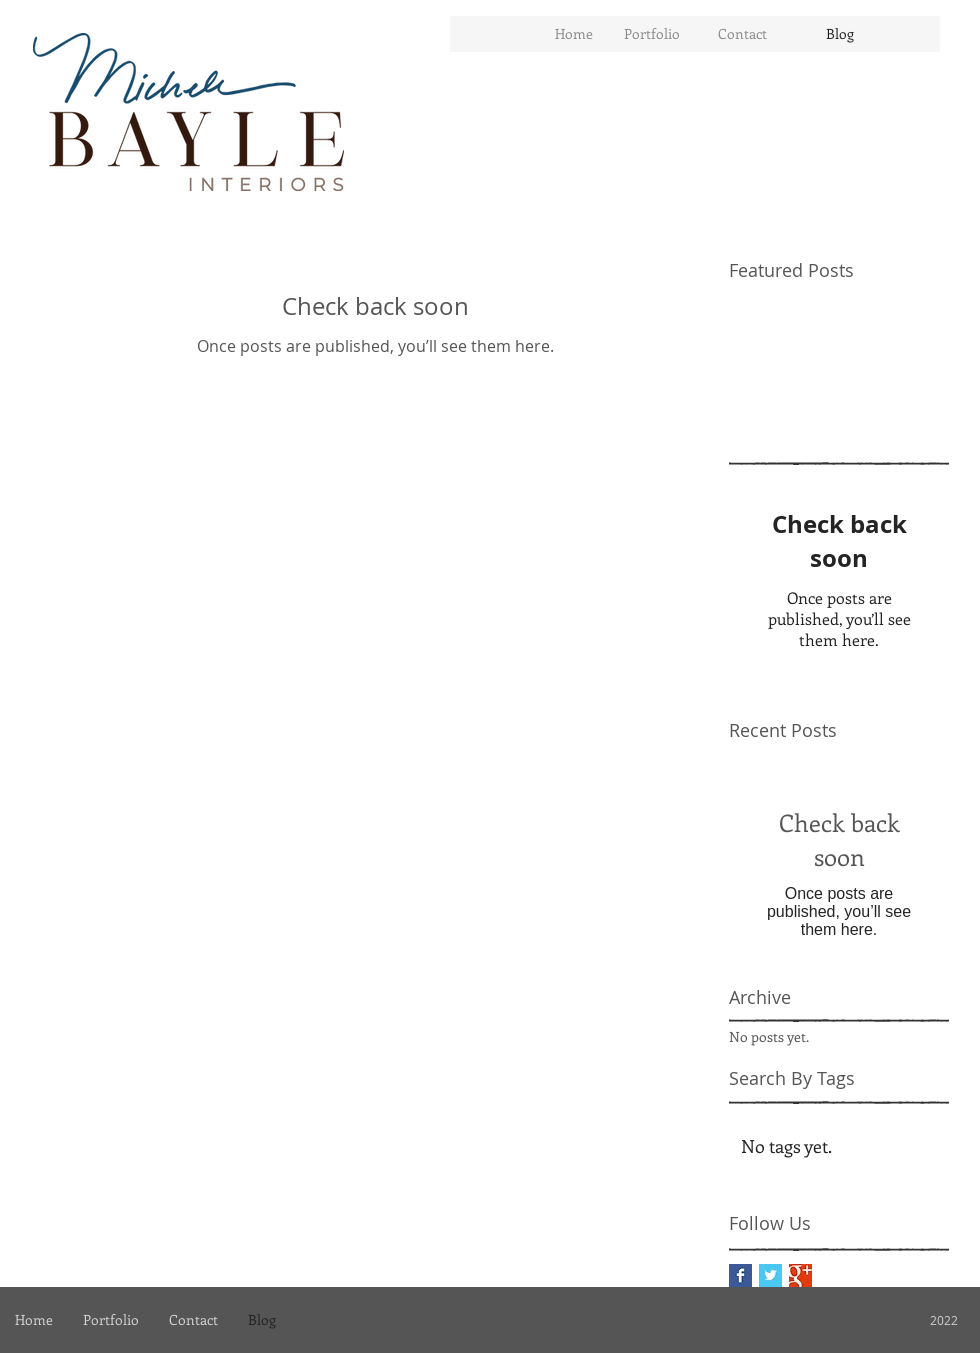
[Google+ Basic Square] (800, 1275)
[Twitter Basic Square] (770, 1275)
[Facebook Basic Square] (740, 1275)
